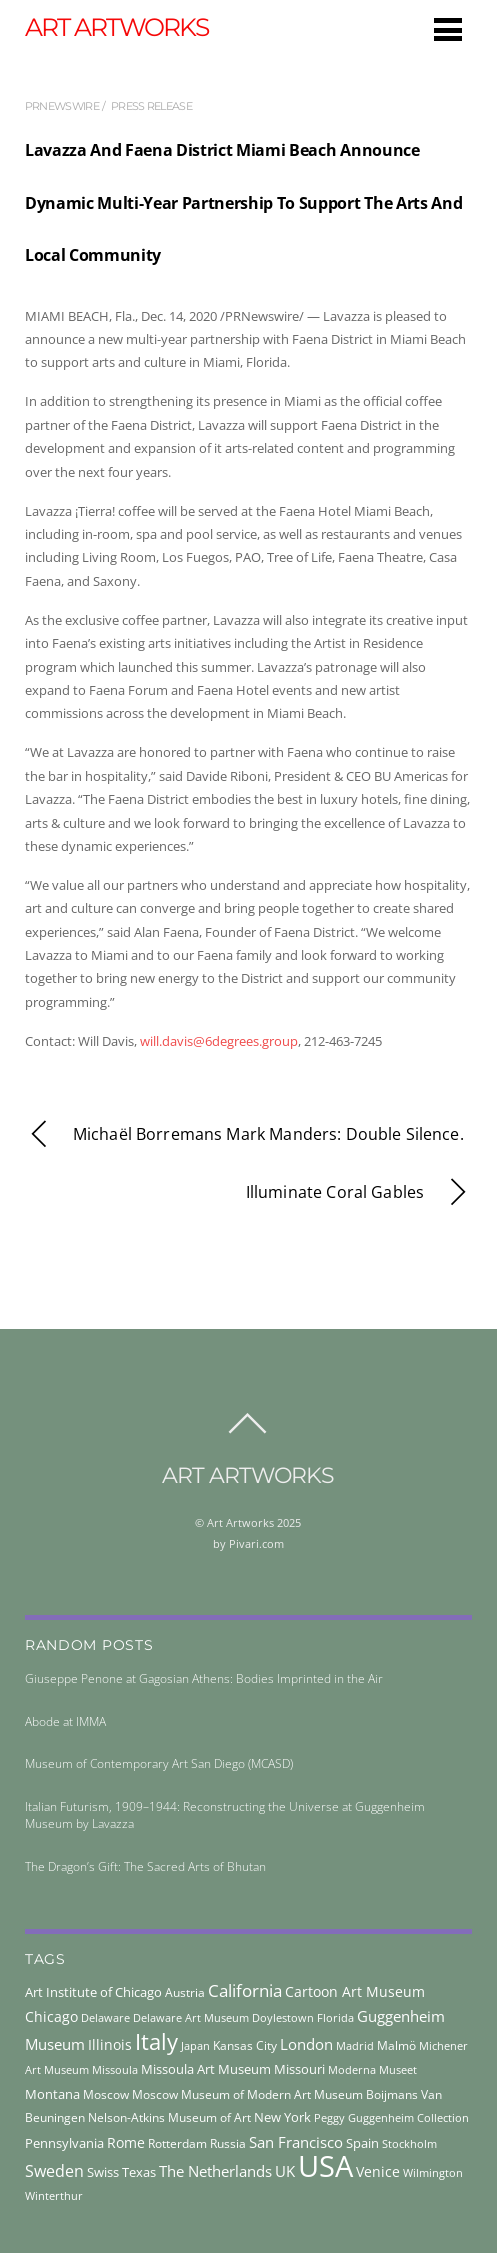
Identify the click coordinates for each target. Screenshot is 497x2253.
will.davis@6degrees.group (219, 1041)
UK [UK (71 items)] (285, 2171)
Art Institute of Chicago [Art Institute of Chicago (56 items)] (93, 1992)
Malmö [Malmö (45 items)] (396, 2045)
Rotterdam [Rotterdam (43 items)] (177, 2143)
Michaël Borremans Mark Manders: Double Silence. (244, 1134)
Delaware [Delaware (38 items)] (105, 2017)
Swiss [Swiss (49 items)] (103, 2172)
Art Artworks (240, 1522)
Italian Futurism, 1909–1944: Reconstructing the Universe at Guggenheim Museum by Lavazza (225, 1815)
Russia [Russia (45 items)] (228, 2143)
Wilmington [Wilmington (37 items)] (433, 2172)
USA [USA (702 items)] (325, 2166)
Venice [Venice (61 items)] (378, 2171)
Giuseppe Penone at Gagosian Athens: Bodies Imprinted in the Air (204, 1678)
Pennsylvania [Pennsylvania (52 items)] (64, 2143)
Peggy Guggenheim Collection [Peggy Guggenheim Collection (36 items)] (391, 2118)
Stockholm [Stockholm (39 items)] (409, 2143)
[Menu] (448, 29)
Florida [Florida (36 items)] (335, 2018)
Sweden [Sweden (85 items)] (54, 2171)
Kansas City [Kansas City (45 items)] (245, 2045)
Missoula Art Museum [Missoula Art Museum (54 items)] (206, 2069)
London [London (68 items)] (306, 2044)
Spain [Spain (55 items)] (362, 2143)
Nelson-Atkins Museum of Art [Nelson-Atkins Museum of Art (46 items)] (169, 2117)
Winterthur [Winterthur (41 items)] (54, 2195)
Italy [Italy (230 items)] (156, 2041)
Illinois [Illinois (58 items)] (110, 2044)
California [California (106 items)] (245, 1990)
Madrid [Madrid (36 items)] (355, 2046)
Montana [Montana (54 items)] (52, 2094)
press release (151, 106)
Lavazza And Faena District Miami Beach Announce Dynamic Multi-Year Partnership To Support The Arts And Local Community (243, 202)
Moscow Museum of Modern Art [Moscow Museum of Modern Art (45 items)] (221, 2094)
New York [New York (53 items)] (282, 2117)
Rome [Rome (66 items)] (126, 2142)
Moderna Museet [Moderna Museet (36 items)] (372, 2070)
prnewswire (62, 106)
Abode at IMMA (65, 1721)
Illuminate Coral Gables (359, 1192)
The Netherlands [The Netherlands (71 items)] (215, 2171)
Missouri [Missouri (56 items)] (299, 2069)
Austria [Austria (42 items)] (185, 1992)
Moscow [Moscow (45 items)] (106, 2094)
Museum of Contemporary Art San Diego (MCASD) (159, 1763)
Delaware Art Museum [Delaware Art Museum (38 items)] (191, 2017)
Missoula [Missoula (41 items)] (115, 2069)
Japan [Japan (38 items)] (195, 2045)
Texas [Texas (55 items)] (139, 2172)
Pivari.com (256, 1543)
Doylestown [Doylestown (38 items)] (283, 2017)
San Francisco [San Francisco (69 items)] (296, 2142)
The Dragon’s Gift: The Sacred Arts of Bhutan (145, 1866)
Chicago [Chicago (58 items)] (51, 2016)
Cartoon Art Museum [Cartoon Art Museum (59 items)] (355, 1991)
